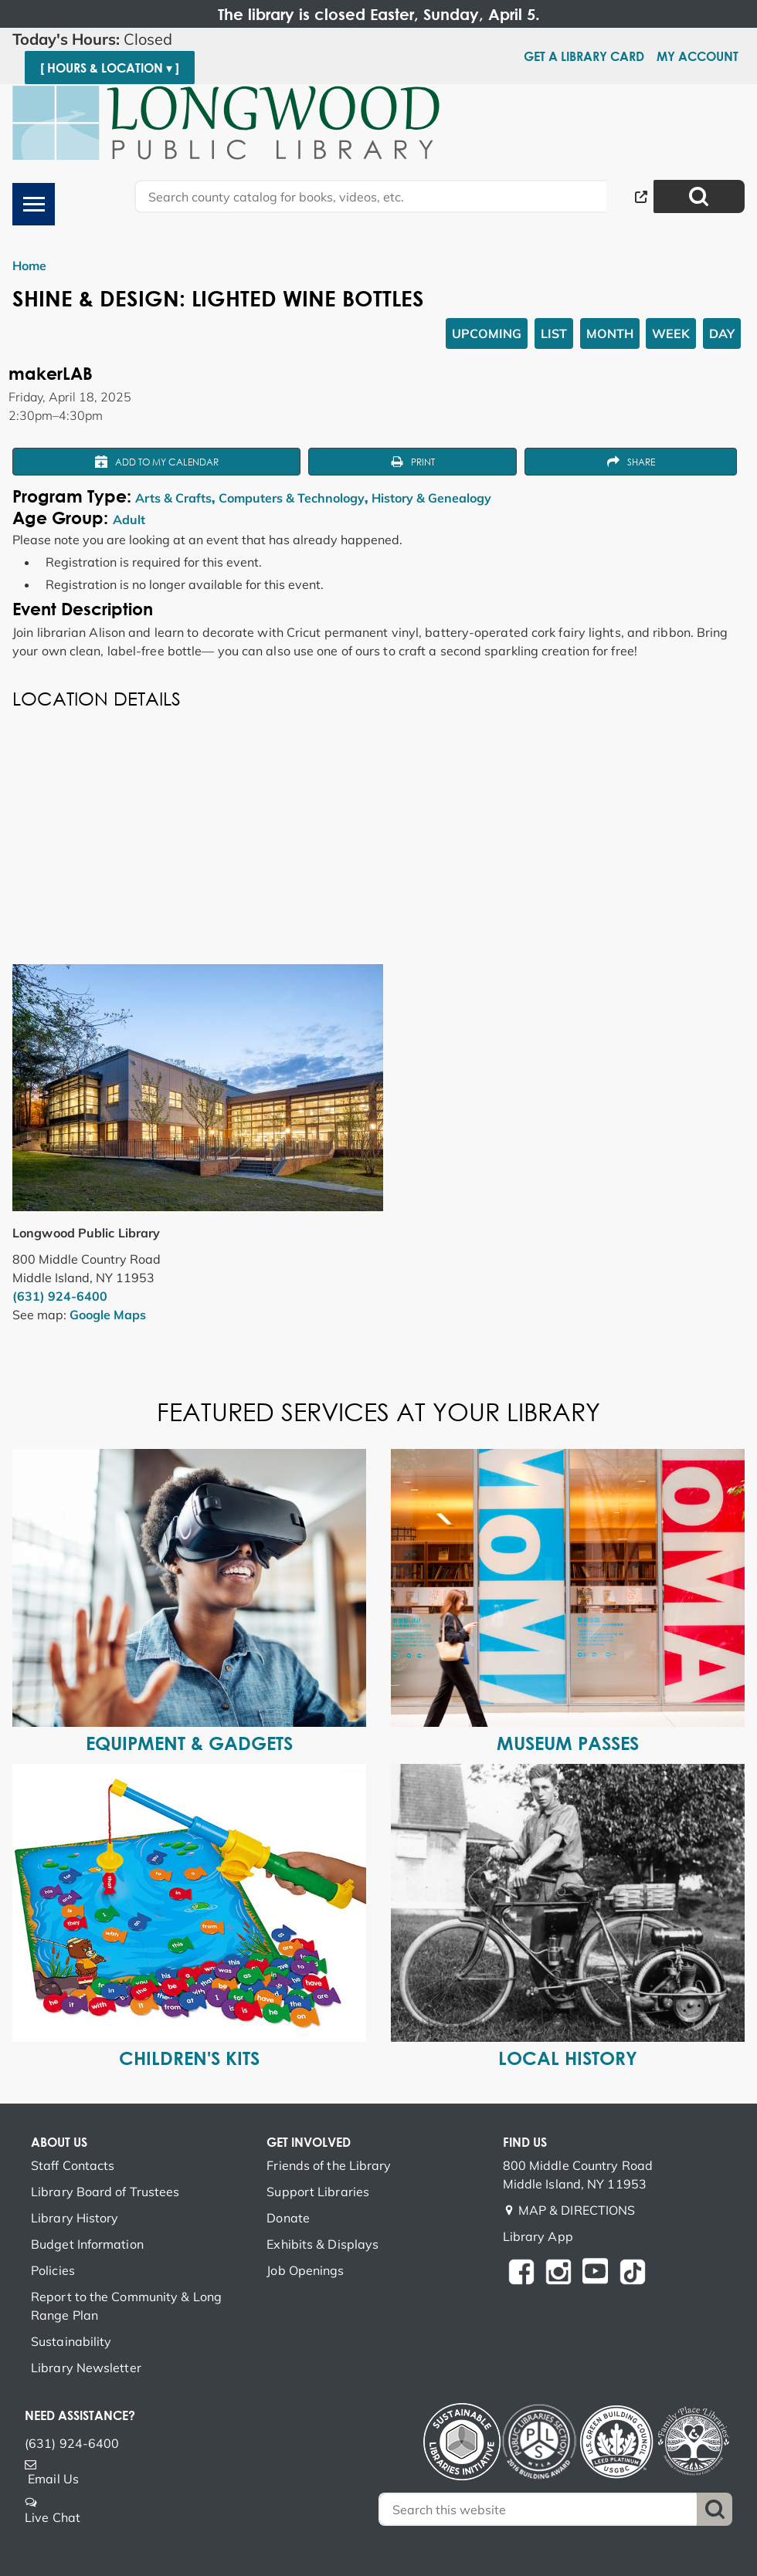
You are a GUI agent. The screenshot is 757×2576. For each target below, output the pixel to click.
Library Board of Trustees (105, 2191)
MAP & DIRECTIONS (577, 2210)
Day (722, 333)
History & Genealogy (431, 498)
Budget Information (87, 2244)
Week (671, 333)
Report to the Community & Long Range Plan (126, 2306)
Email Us (53, 2478)
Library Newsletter (86, 2367)
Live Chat (52, 2517)
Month (609, 333)
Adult (129, 519)
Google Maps (108, 1314)
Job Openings (305, 2270)
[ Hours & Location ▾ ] (109, 68)
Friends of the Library (328, 2165)
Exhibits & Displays (322, 2244)
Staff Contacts (72, 2165)
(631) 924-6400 (59, 1296)
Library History (75, 2218)
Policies (53, 2270)
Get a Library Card (584, 56)
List (554, 333)
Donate (288, 2218)
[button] (177, 39)
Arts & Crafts (173, 498)
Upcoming (486, 333)
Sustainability (71, 2341)
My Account (697, 56)
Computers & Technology (292, 498)
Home (29, 265)
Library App (538, 2236)
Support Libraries (317, 2191)
